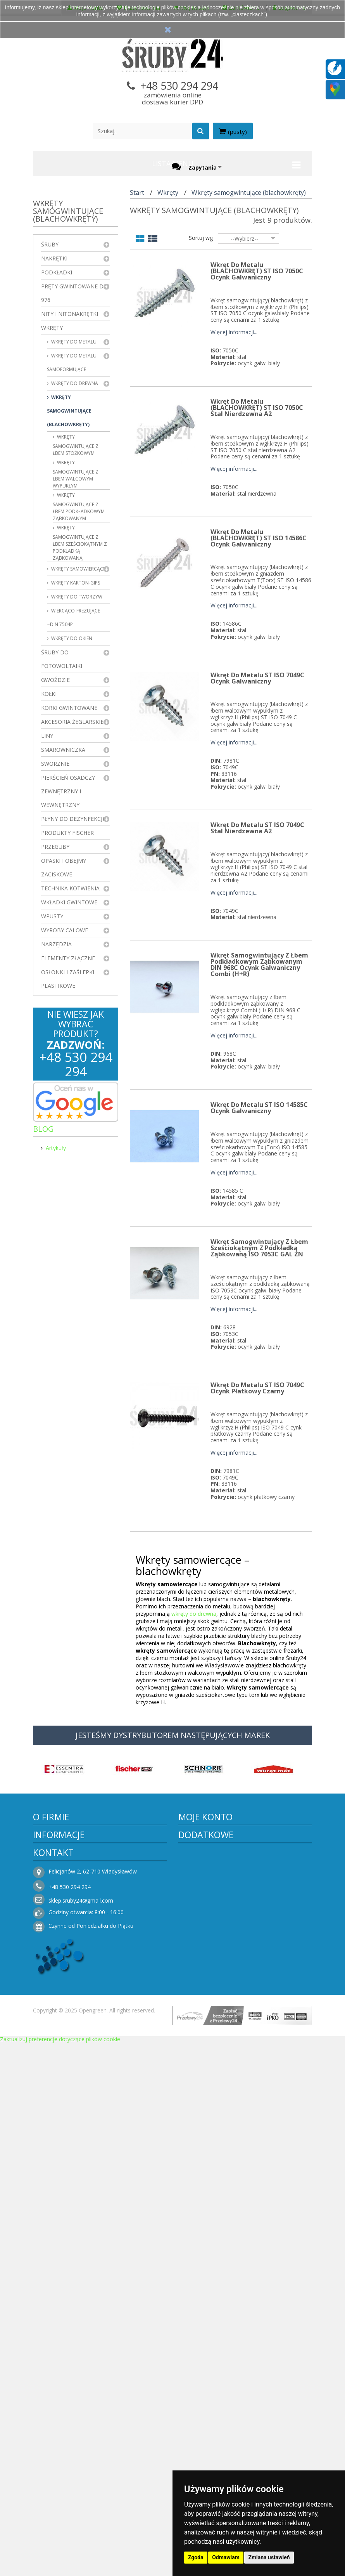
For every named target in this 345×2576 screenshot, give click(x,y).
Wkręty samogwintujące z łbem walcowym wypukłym (75, 474)
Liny (47, 735)
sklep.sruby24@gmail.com (80, 1900)
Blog (43, 1129)
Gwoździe (55, 679)
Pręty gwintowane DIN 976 (75, 293)
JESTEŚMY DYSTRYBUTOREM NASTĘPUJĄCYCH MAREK (173, 1735)
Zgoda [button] (196, 2557)
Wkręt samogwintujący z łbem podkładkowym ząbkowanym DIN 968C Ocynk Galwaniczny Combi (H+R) (259, 964)
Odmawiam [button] (226, 2557)
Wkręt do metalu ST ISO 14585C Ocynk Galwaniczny (259, 1108)
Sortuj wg (201, 237)
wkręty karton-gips (75, 582)
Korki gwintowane (69, 707)
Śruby (50, 244)
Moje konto (205, 1817)
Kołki (49, 693)
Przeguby (55, 846)
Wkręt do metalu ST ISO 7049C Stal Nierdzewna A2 (257, 828)
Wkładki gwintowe (69, 902)
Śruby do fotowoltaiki (61, 659)
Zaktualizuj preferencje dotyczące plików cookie (60, 2039)
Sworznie (55, 763)
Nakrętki (54, 258)
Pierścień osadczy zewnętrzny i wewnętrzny (68, 791)
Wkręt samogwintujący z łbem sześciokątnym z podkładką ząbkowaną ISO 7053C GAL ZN (259, 1248)
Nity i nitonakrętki (69, 313)
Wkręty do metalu (73, 341)
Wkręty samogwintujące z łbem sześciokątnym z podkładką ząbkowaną (80, 542)
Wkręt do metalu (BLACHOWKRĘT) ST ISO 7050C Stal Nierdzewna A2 (256, 407)
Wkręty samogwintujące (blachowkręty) (69, 411)
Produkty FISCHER (67, 832)
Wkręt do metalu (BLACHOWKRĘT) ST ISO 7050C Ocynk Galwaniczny (256, 271)
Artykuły (56, 1146)
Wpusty (52, 916)
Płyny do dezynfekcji (72, 818)
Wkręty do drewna (74, 383)
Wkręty (52, 327)
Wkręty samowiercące (77, 569)
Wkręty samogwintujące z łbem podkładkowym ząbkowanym (79, 507)
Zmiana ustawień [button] (269, 2557)
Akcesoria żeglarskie (72, 721)
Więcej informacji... (233, 332)
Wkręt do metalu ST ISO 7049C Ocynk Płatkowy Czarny (257, 1388)
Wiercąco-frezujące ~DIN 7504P (73, 617)
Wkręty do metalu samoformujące (72, 362)
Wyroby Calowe (64, 930)
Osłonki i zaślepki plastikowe (67, 978)
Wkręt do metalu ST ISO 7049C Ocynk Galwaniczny (257, 678)
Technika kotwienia (70, 888)
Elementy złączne (68, 958)
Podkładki (56, 272)
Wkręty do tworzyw (76, 596)
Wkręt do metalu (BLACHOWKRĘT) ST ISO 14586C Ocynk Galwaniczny (258, 538)
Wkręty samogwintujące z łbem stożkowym (75, 445)
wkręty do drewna (193, 1613)
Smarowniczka (63, 749)
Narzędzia (56, 944)
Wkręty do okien (71, 638)
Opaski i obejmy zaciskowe (63, 867)
